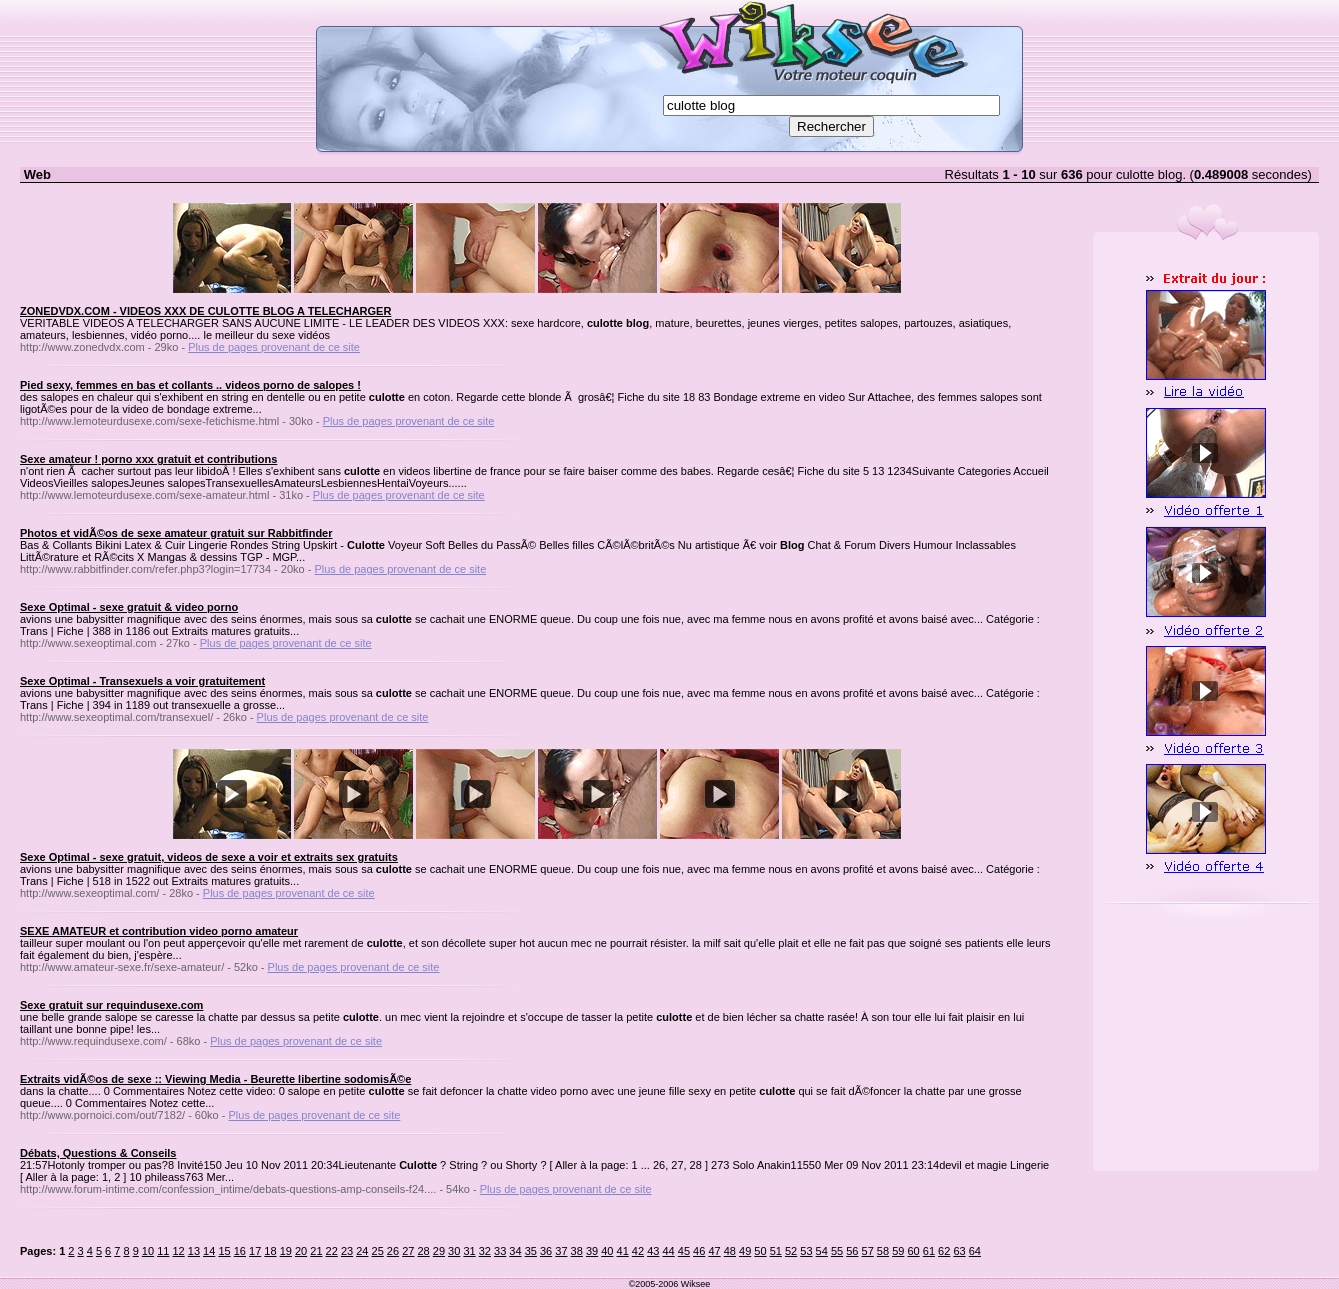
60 (913, 1251)
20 (301, 1251)
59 (898, 1251)
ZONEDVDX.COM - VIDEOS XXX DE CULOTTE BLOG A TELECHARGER (205, 311)
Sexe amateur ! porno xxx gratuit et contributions (148, 459)
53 (806, 1251)
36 (546, 1251)
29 (439, 1251)
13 (194, 1251)
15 (224, 1251)
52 (791, 1251)
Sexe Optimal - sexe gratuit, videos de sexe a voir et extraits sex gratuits (209, 857)
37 (561, 1251)
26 (393, 1251)
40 (607, 1251)
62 (944, 1251)
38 (577, 1251)
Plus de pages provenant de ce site (274, 347)
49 (745, 1251)
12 (178, 1251)
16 (240, 1251)
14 (209, 1251)
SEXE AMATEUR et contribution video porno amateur (159, 931)
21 (316, 1251)
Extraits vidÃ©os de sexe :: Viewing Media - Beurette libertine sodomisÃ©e (215, 1079)
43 (653, 1251)
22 (332, 1251)
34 (515, 1251)
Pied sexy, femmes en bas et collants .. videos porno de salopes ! (190, 385)
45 (684, 1251)
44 (668, 1251)
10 (148, 1251)
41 (623, 1251)
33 (500, 1251)
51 (776, 1251)
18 (270, 1251)
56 (852, 1251)
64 (975, 1251)
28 (423, 1251)
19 (286, 1251)
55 (837, 1251)
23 (347, 1251)
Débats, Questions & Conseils (98, 1153)
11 (163, 1251)
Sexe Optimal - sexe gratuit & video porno (129, 607)
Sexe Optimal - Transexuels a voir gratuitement (142, 681)
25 (378, 1251)
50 (760, 1251)
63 (959, 1251)
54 (822, 1251)
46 (699, 1251)
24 (362, 1251)
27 (408, 1251)
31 (469, 1251)
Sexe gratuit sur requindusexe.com (111, 1005)
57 (868, 1251)
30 (454, 1251)
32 (485, 1251)
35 (531, 1251)
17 (255, 1251)
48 (730, 1251)
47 (714, 1251)
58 (883, 1251)
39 (592, 1251)
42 (638, 1251)
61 (929, 1251)
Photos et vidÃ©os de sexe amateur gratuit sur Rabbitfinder (176, 533)
